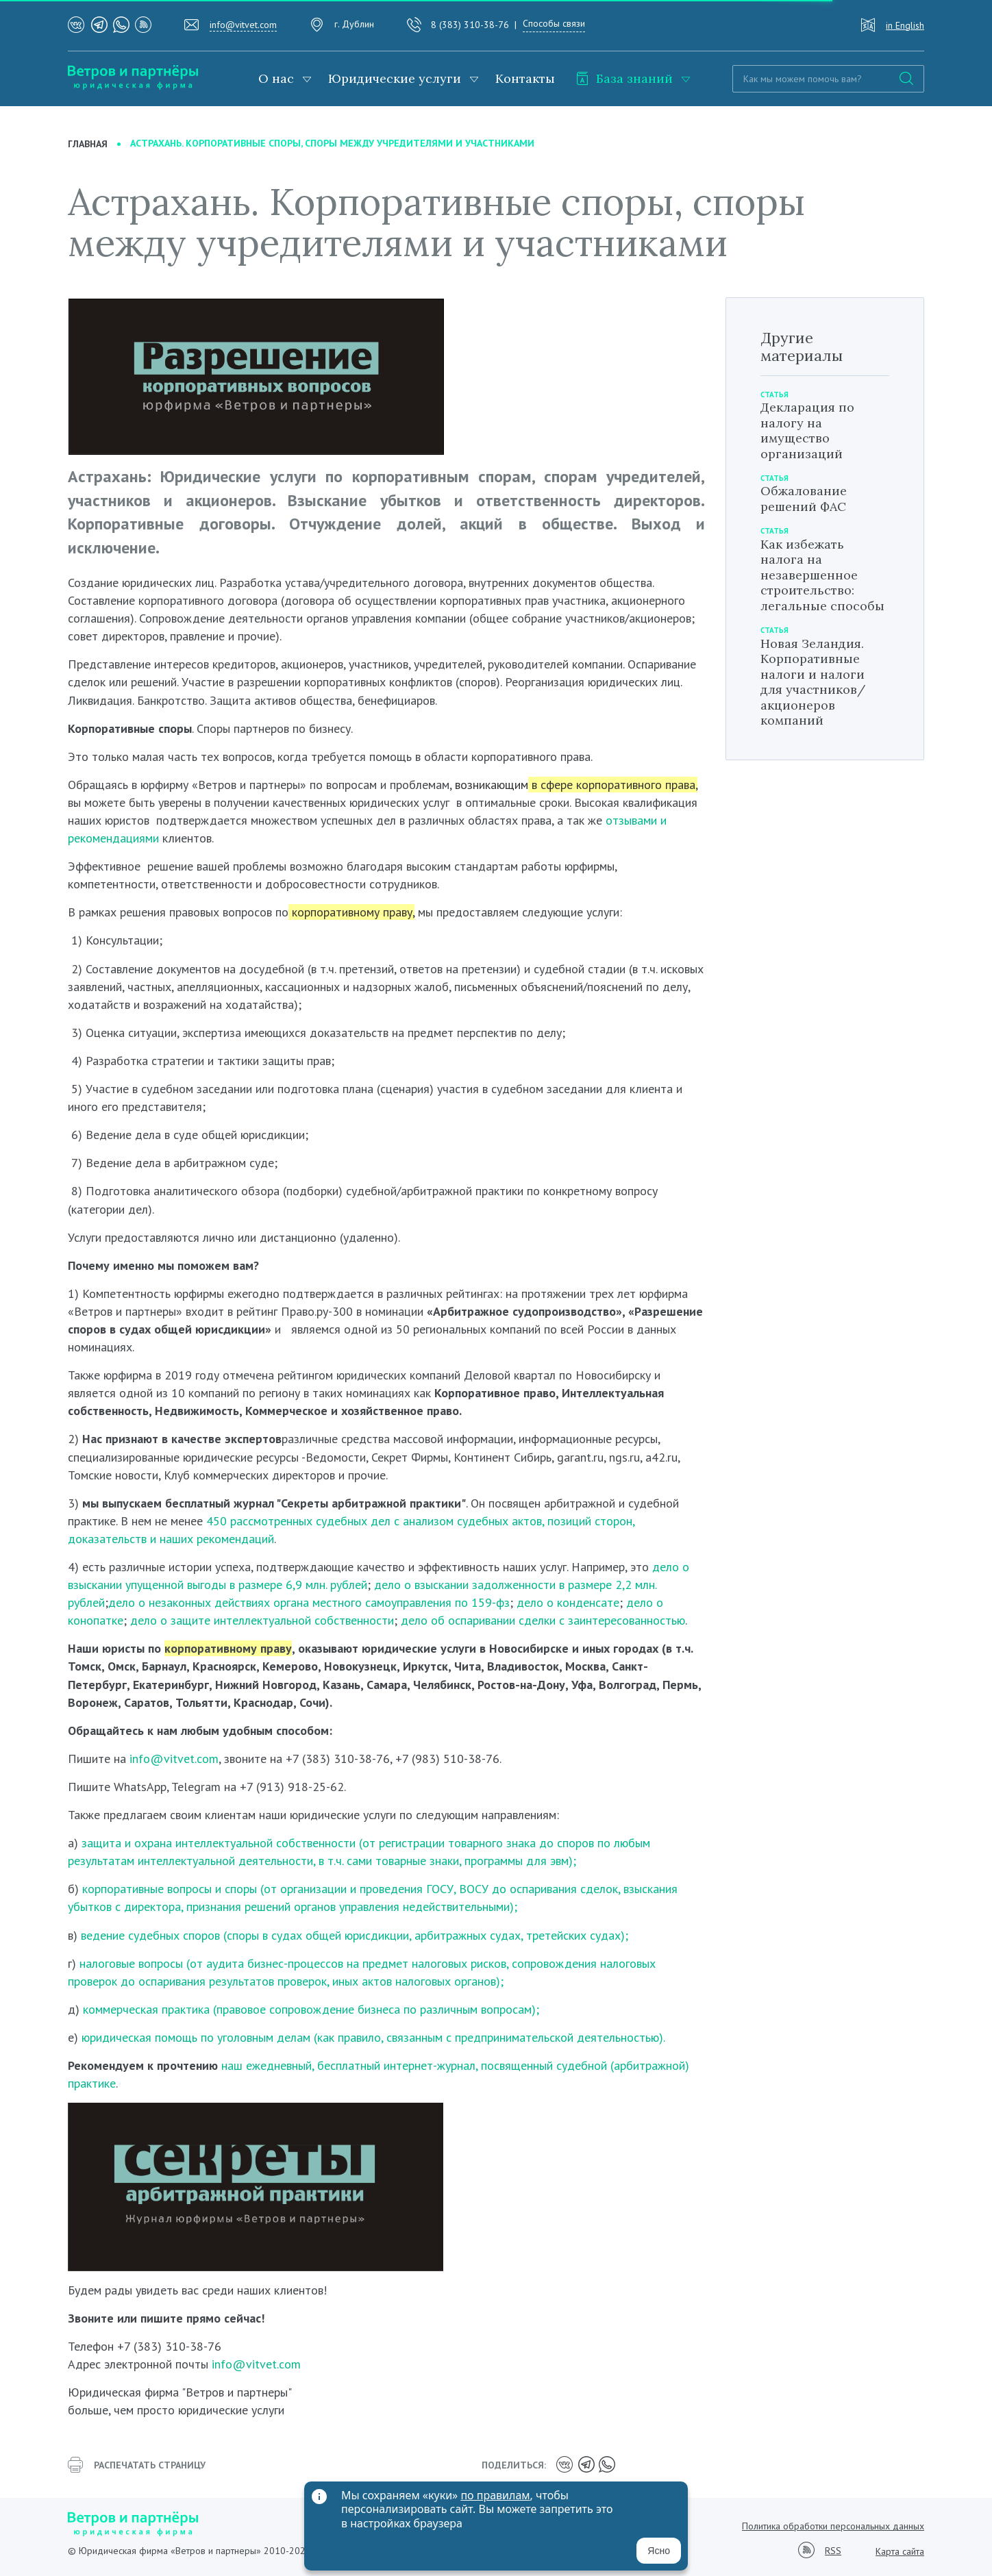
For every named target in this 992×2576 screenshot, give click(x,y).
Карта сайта (900, 2551)
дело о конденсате (568, 1602)
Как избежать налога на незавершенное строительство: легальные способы (822, 575)
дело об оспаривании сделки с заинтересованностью (543, 1620)
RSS (833, 2551)
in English (905, 25)
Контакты (525, 78)
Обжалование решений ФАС (803, 498)
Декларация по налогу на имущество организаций (807, 430)
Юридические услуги (394, 78)
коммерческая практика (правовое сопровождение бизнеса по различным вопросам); (311, 2009)
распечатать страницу (137, 2465)
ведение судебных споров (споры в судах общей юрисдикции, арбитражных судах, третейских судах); (352, 1935)
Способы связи (554, 23)
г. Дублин (354, 24)
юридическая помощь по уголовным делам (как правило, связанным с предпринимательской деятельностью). (373, 2037)
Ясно (658, 2550)
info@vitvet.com (243, 24)
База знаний (624, 78)
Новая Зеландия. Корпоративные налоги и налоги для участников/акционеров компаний (812, 682)
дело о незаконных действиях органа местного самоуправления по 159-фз (309, 1602)
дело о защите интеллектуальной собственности (262, 1620)
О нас (276, 78)
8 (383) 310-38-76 (470, 24)
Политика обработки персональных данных (833, 2526)
